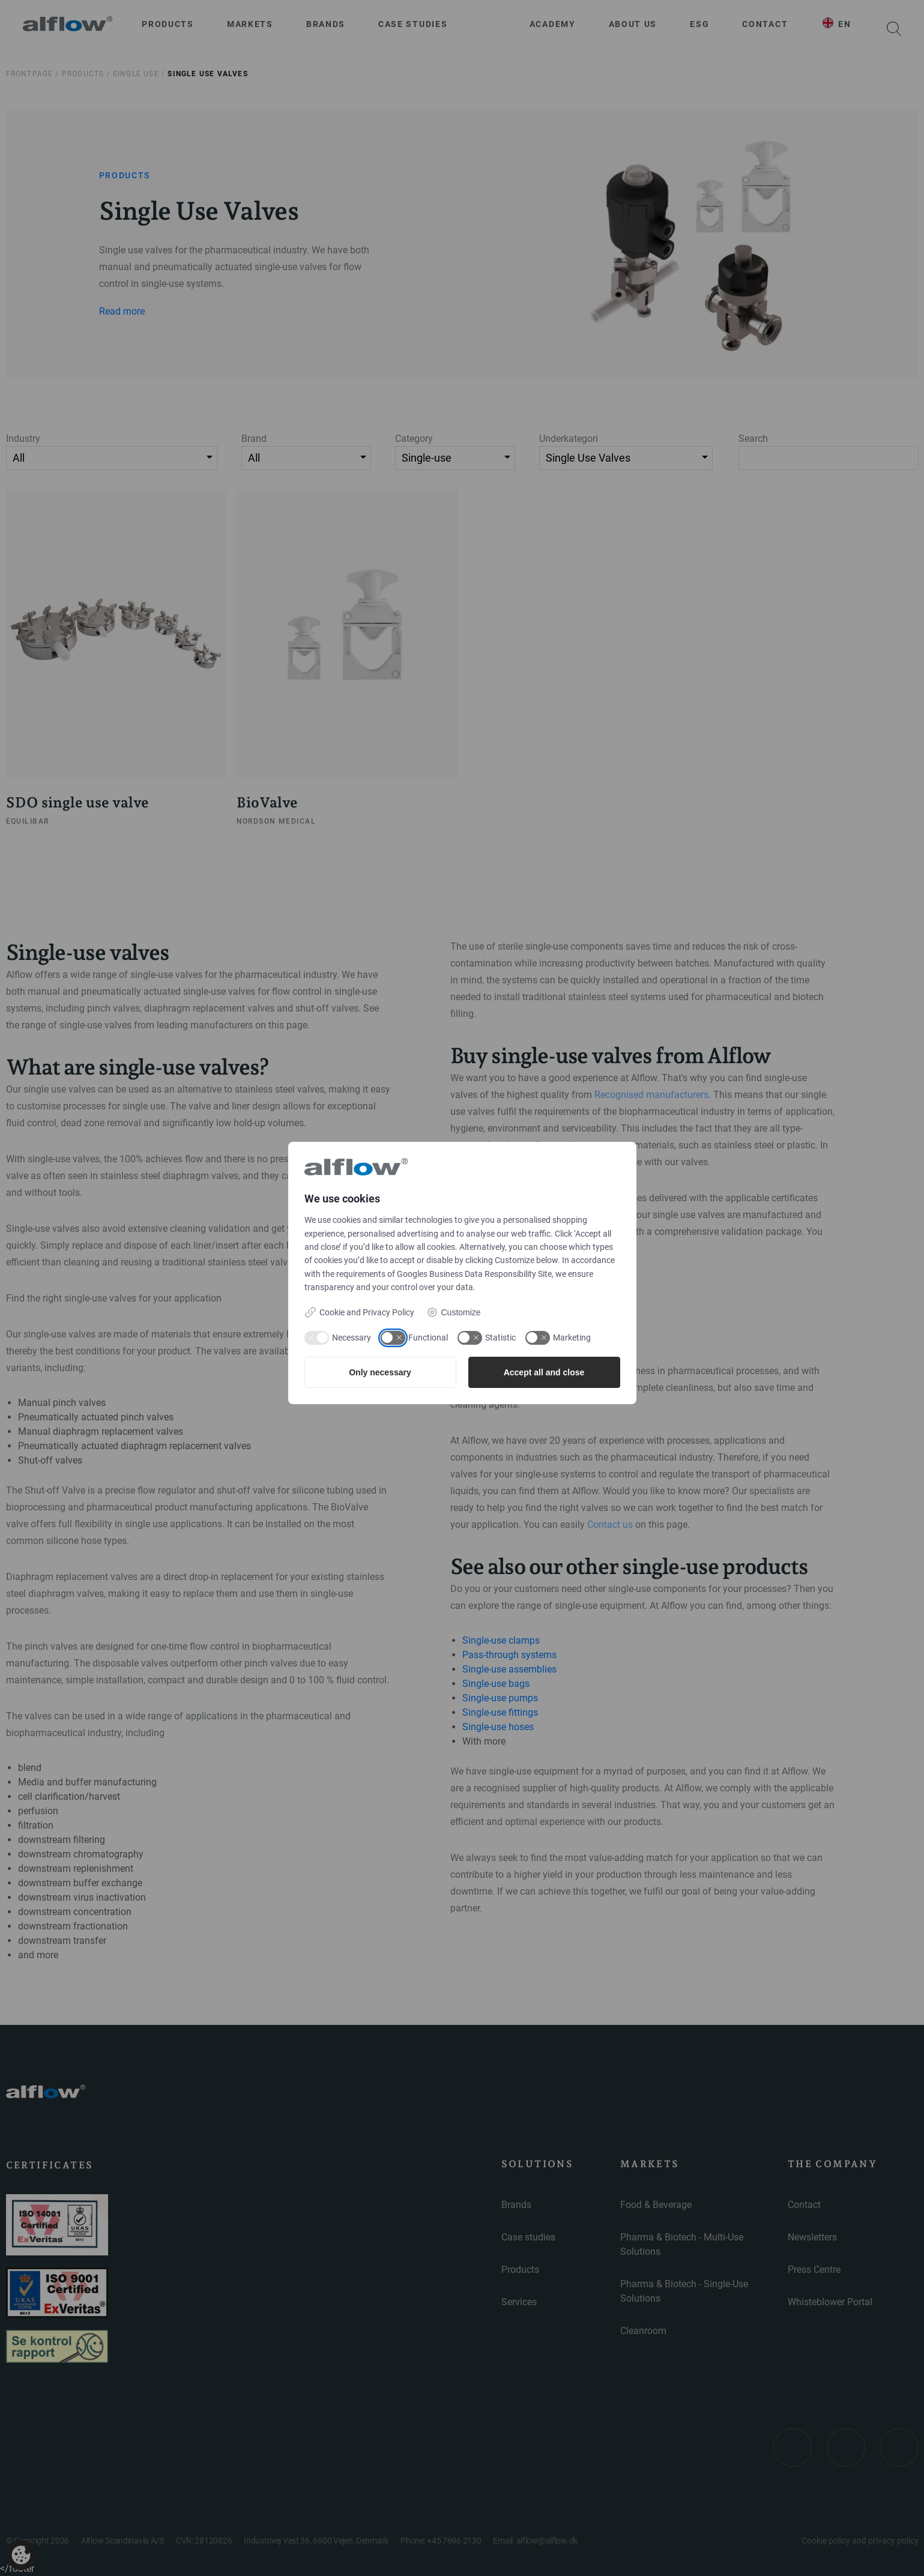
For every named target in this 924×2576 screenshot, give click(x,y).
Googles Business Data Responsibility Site (474, 1274)
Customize (453, 1312)
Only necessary (380, 1372)
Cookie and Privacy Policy (359, 1312)
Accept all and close (544, 1372)
